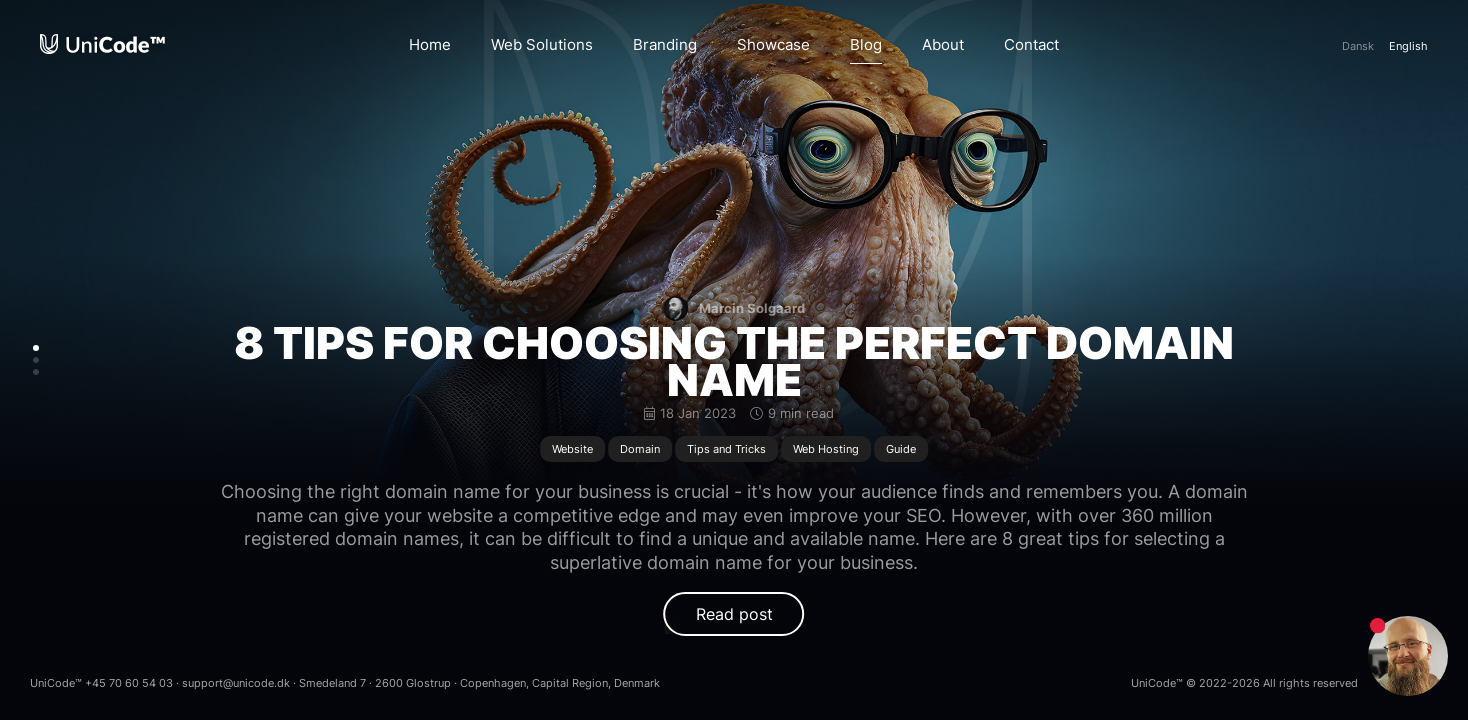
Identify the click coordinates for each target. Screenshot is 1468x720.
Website (572, 449)
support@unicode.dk (236, 683)
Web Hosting (826, 449)
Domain (640, 449)
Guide (901, 449)
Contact (1031, 44)
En (1408, 46)
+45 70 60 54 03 (129, 683)
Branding (665, 44)
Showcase (773, 44)
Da (1358, 46)
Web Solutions (542, 44)
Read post (734, 614)
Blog (866, 44)
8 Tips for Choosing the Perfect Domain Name (734, 361)
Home (430, 44)
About (943, 44)
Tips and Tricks (726, 449)
